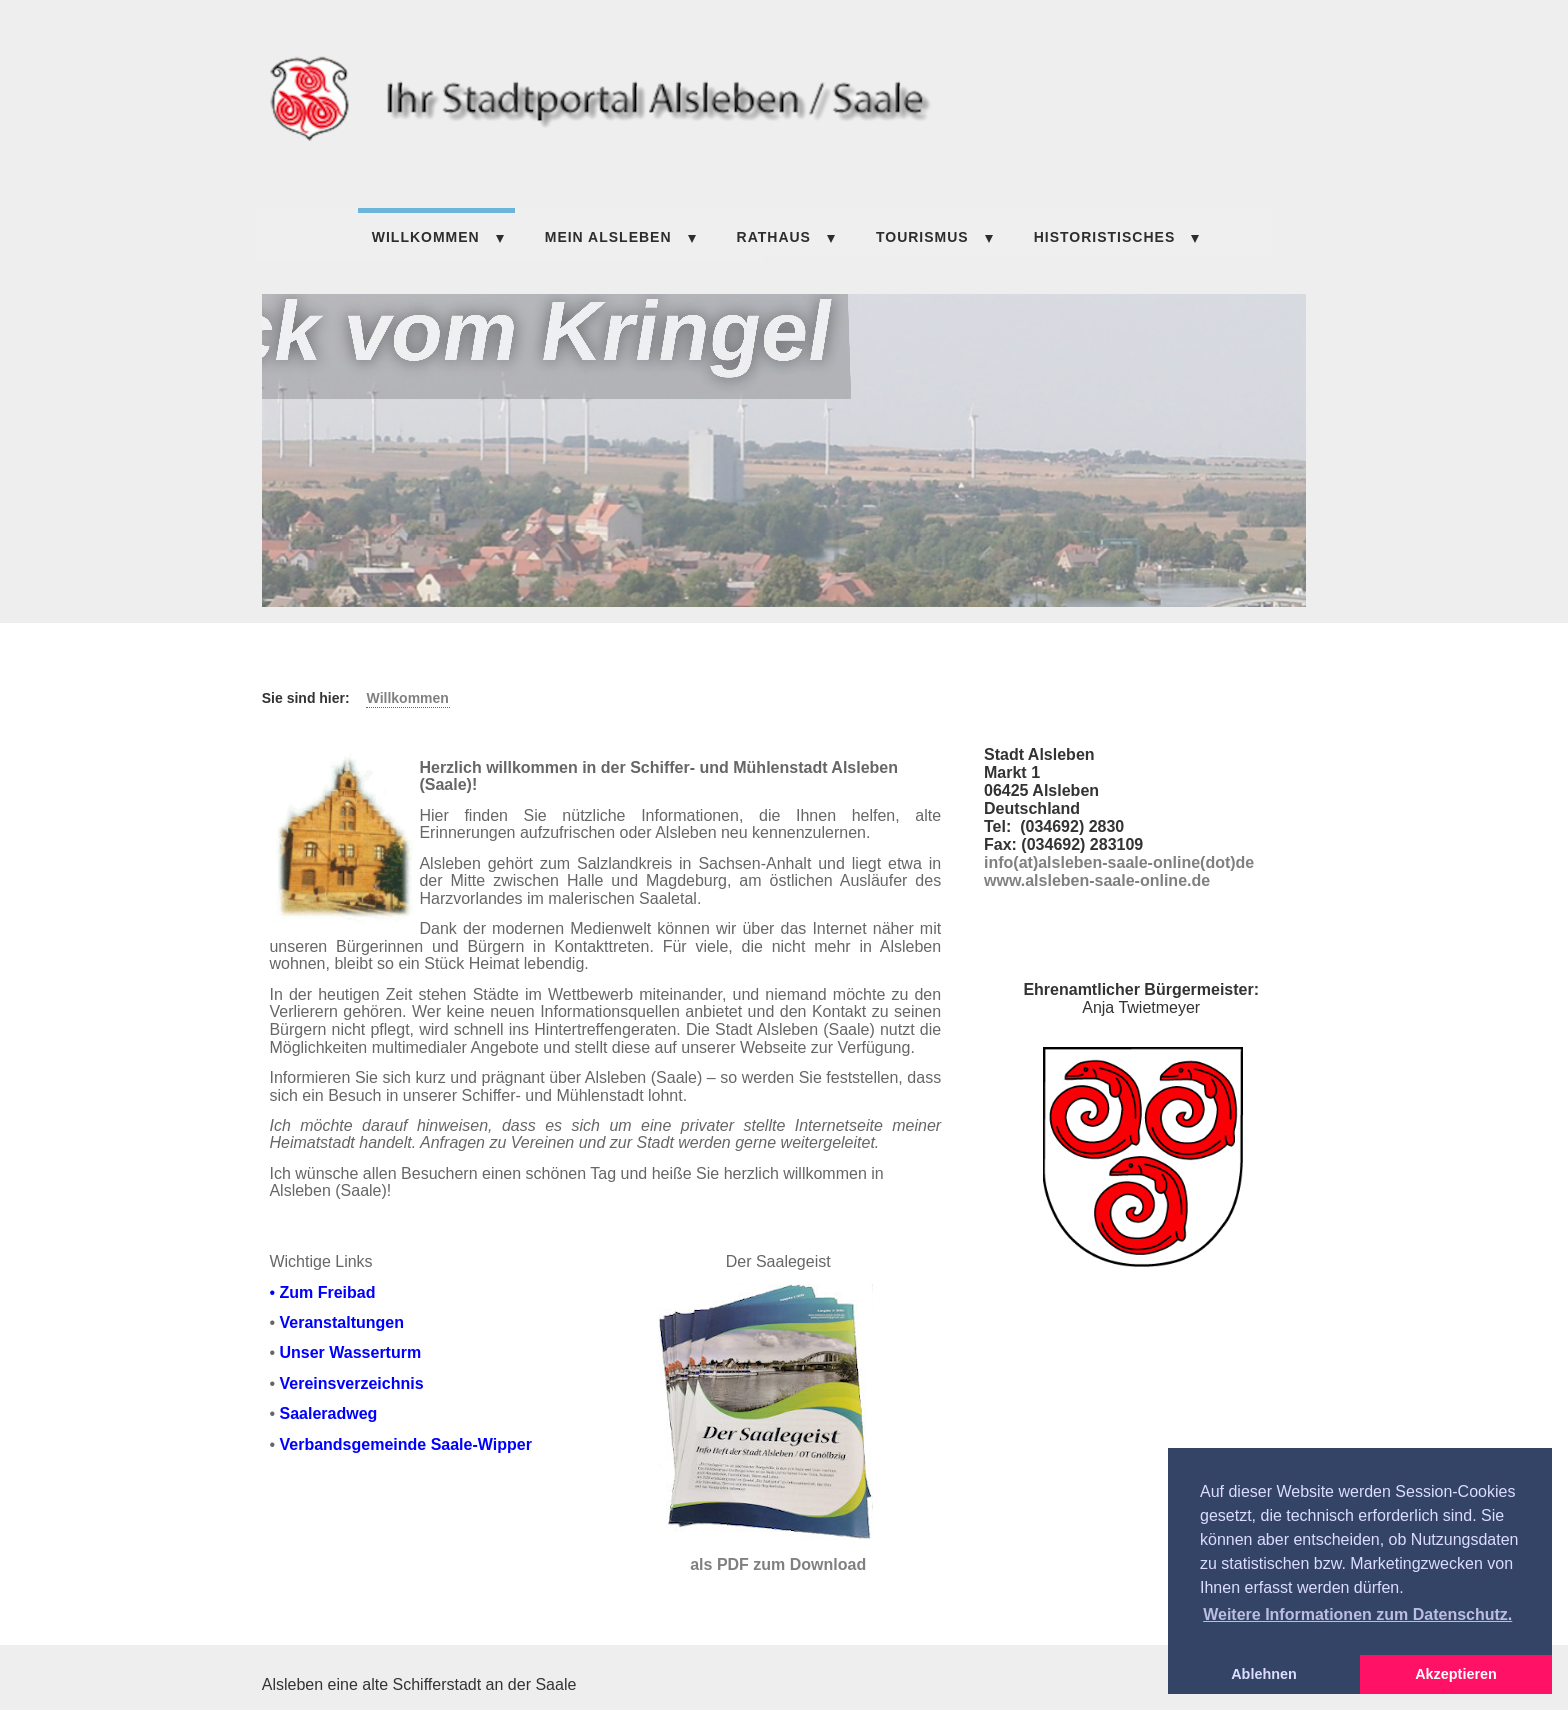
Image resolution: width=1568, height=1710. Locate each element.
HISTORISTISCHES (1105, 237)
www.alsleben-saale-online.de (1097, 880)
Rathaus (774, 237)
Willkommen (426, 237)
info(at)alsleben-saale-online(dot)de (1119, 862)
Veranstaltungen (341, 1322)
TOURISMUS (922, 237)
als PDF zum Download (778, 1564)
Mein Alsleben (608, 237)
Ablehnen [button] (1264, 1674)
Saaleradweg (328, 1413)
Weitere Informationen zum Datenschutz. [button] (1357, 1614)
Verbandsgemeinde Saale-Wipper (405, 1444)
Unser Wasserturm (350, 1352)
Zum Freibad (327, 1292)
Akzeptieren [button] (1456, 1674)
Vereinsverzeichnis (351, 1383)
